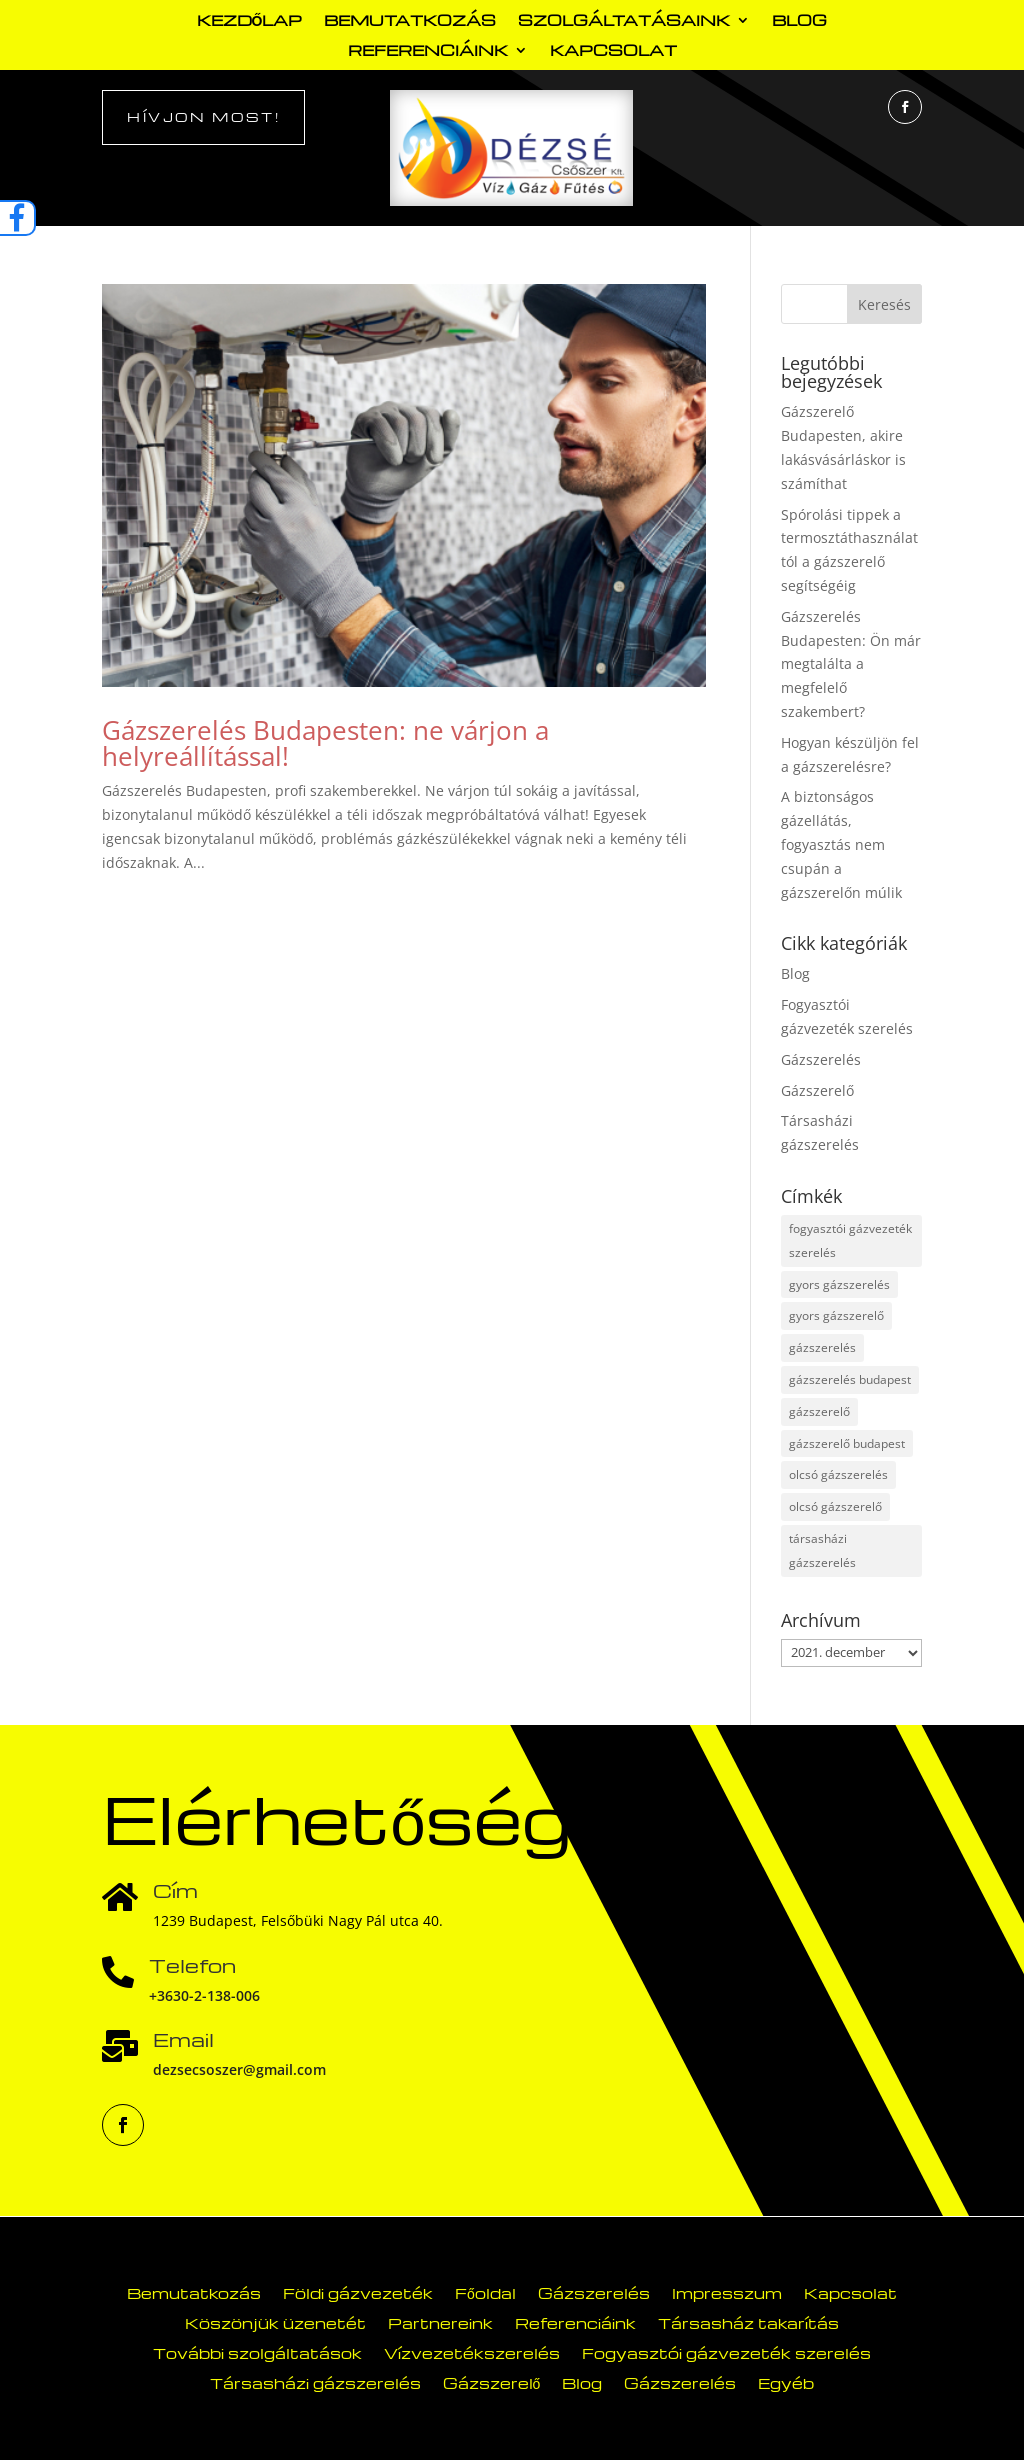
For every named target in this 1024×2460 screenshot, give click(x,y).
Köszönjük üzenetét (275, 2321)
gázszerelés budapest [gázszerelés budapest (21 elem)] (850, 1379)
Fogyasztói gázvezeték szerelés (726, 2351)
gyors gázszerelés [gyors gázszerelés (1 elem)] (839, 1284)
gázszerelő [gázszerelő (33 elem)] (819, 1411)
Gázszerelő (817, 1090)
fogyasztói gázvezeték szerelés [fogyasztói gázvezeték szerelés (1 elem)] (850, 1240)
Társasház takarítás (748, 2321)
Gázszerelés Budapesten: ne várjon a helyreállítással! (325, 743)
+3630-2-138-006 (204, 1995)
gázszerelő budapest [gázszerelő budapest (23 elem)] (847, 1443)
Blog (799, 21)
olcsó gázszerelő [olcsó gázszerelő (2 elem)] (835, 1506)
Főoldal (485, 2291)
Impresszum (727, 2291)
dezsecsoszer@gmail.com (239, 2069)
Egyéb (786, 2381)
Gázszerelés (821, 1059)
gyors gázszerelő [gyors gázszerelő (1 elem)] (836, 1315)
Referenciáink (428, 51)
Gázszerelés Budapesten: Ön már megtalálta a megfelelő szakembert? (851, 664)
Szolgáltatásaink (624, 21)
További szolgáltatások (257, 2351)
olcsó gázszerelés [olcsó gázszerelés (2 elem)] (838, 1474)
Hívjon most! (203, 116)
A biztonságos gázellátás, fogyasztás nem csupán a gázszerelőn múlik (841, 844)
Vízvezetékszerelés (472, 2351)
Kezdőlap (250, 21)
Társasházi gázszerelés (315, 2381)
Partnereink (440, 2321)
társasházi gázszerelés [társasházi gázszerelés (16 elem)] (822, 1550)
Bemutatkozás (410, 21)
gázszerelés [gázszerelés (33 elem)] (822, 1347)
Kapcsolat (613, 51)
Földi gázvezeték (358, 2291)
